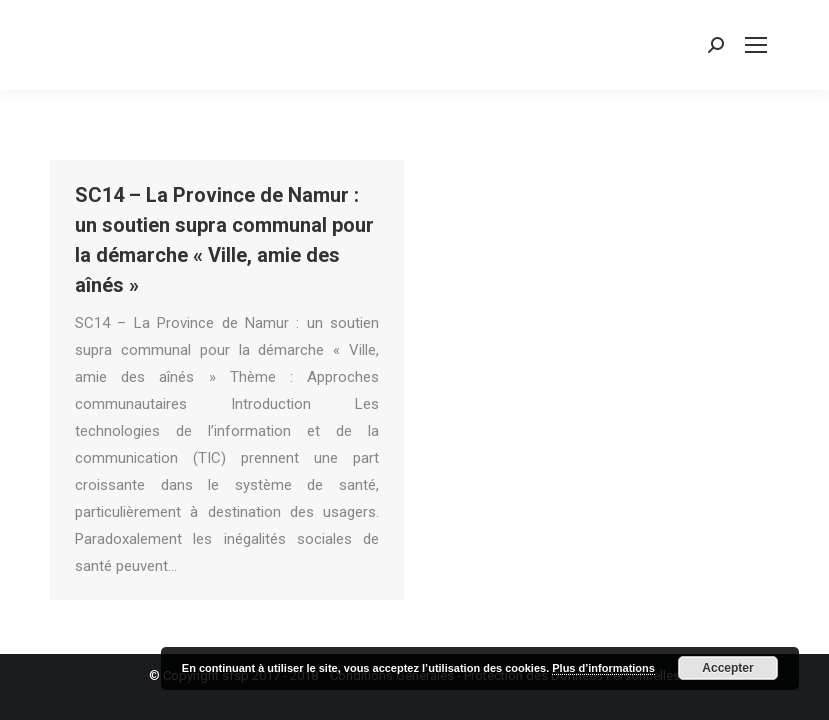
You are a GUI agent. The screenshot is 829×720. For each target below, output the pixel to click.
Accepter (727, 668)
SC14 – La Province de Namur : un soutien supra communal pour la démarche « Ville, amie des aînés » (224, 240)
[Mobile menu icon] (756, 45)
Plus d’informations (603, 668)
